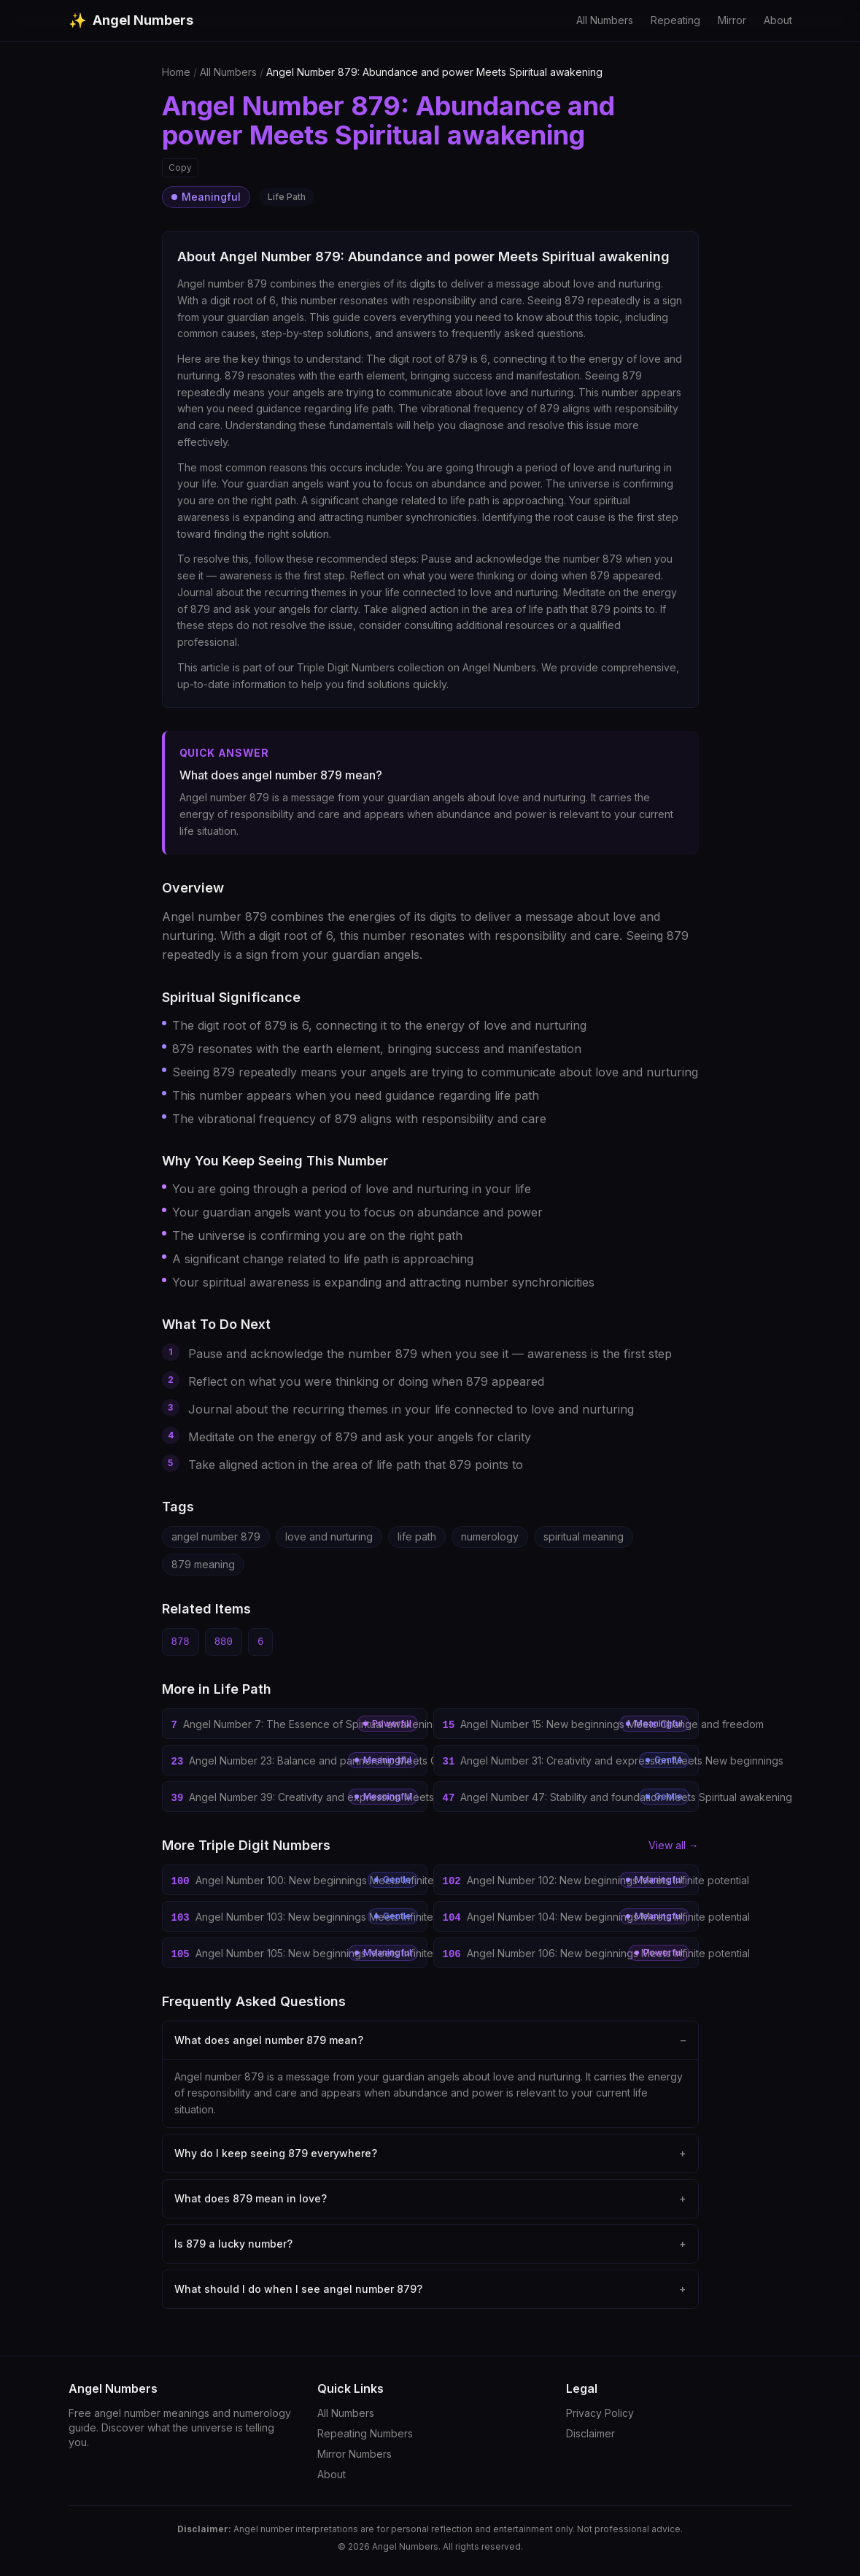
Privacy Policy (600, 2413)
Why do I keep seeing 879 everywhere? (430, 2153)
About (778, 20)
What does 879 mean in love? (430, 2198)
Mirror (732, 20)
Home (176, 72)
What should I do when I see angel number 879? (430, 2289)
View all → (673, 1845)
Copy (180, 167)
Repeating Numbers (365, 2433)
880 (223, 1642)
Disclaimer (590, 2433)
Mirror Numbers (354, 2454)
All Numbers (604, 20)
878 (180, 1642)
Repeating (675, 20)
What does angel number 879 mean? (430, 2040)
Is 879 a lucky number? (430, 2244)
